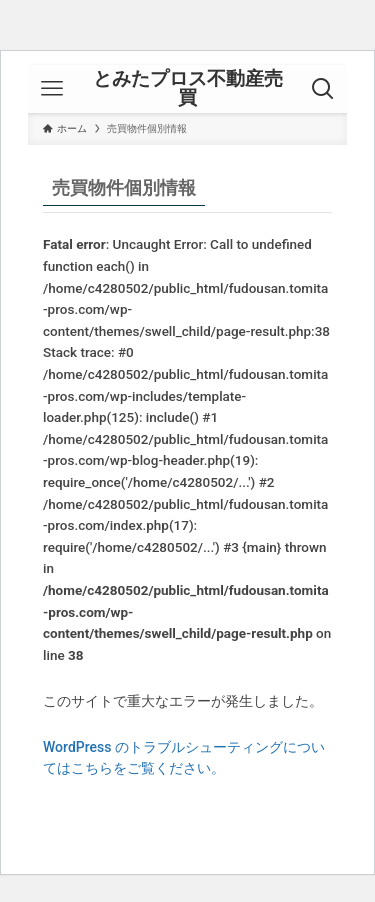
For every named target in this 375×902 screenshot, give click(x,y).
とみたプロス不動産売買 (188, 89)
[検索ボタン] (323, 89)
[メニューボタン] (52, 89)
